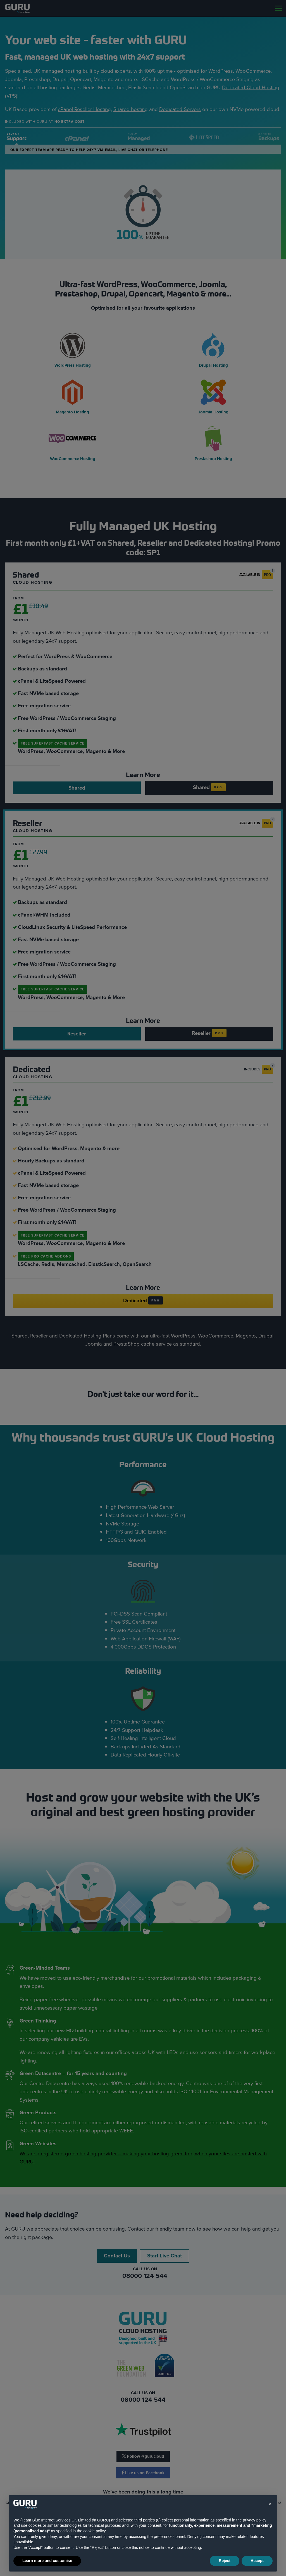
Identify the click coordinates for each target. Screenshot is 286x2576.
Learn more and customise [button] (47, 2560)
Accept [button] (257, 2560)
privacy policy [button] (254, 2520)
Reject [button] (224, 2560)
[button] (269, 2504)
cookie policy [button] (95, 2531)
